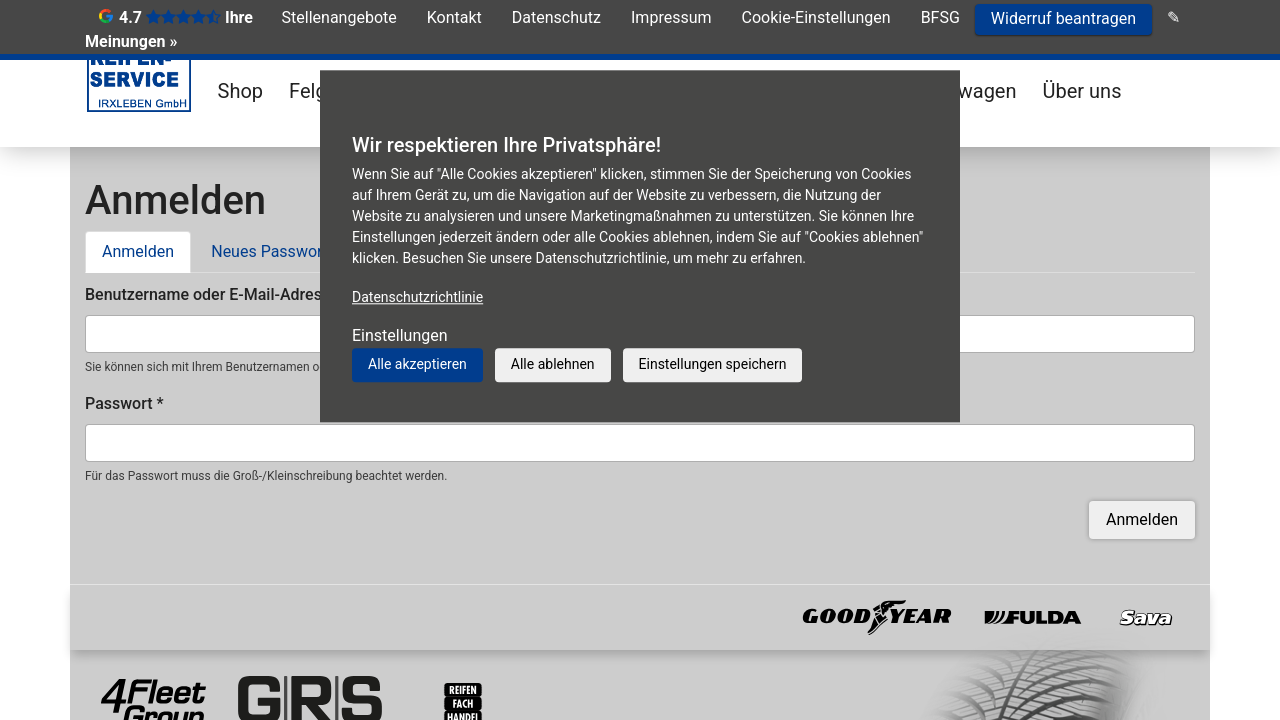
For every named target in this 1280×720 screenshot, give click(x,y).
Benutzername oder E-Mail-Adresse (217, 294)
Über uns (1082, 91)
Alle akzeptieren (417, 364)
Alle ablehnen (553, 364)
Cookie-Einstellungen (816, 17)
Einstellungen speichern (713, 364)
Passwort (124, 403)
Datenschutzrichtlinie (417, 297)
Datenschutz (556, 17)
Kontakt (454, 17)
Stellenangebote (339, 17)
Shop (241, 91)
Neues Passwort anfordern (306, 251)
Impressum (671, 17)
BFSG (940, 17)
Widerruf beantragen (1063, 18)
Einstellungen (400, 335)
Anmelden (146, 250)
